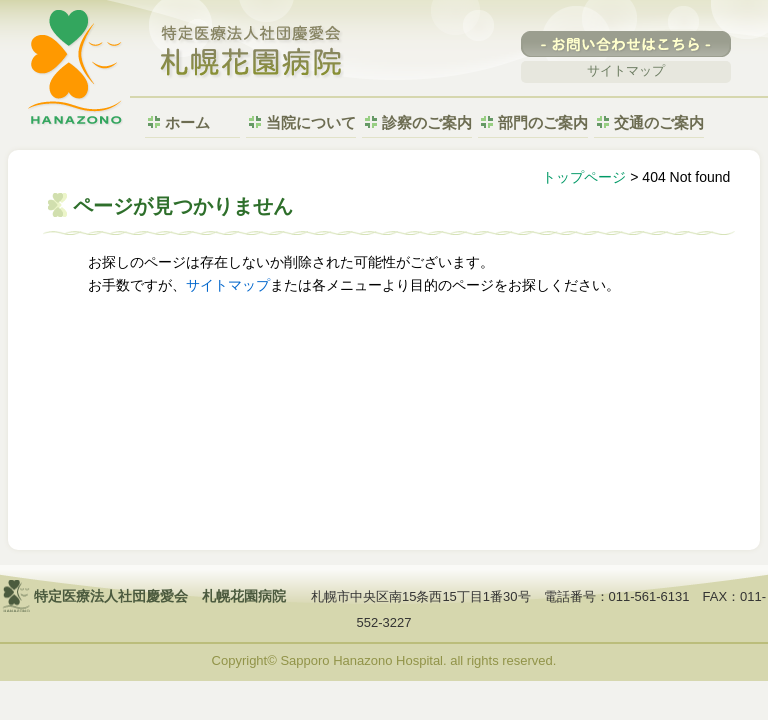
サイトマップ (626, 70)
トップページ (584, 177)
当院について (311, 122)
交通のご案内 (659, 122)
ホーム (187, 122)
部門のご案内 (543, 122)
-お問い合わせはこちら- (626, 44)
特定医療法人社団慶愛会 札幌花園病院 (252, 53)
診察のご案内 (427, 122)
